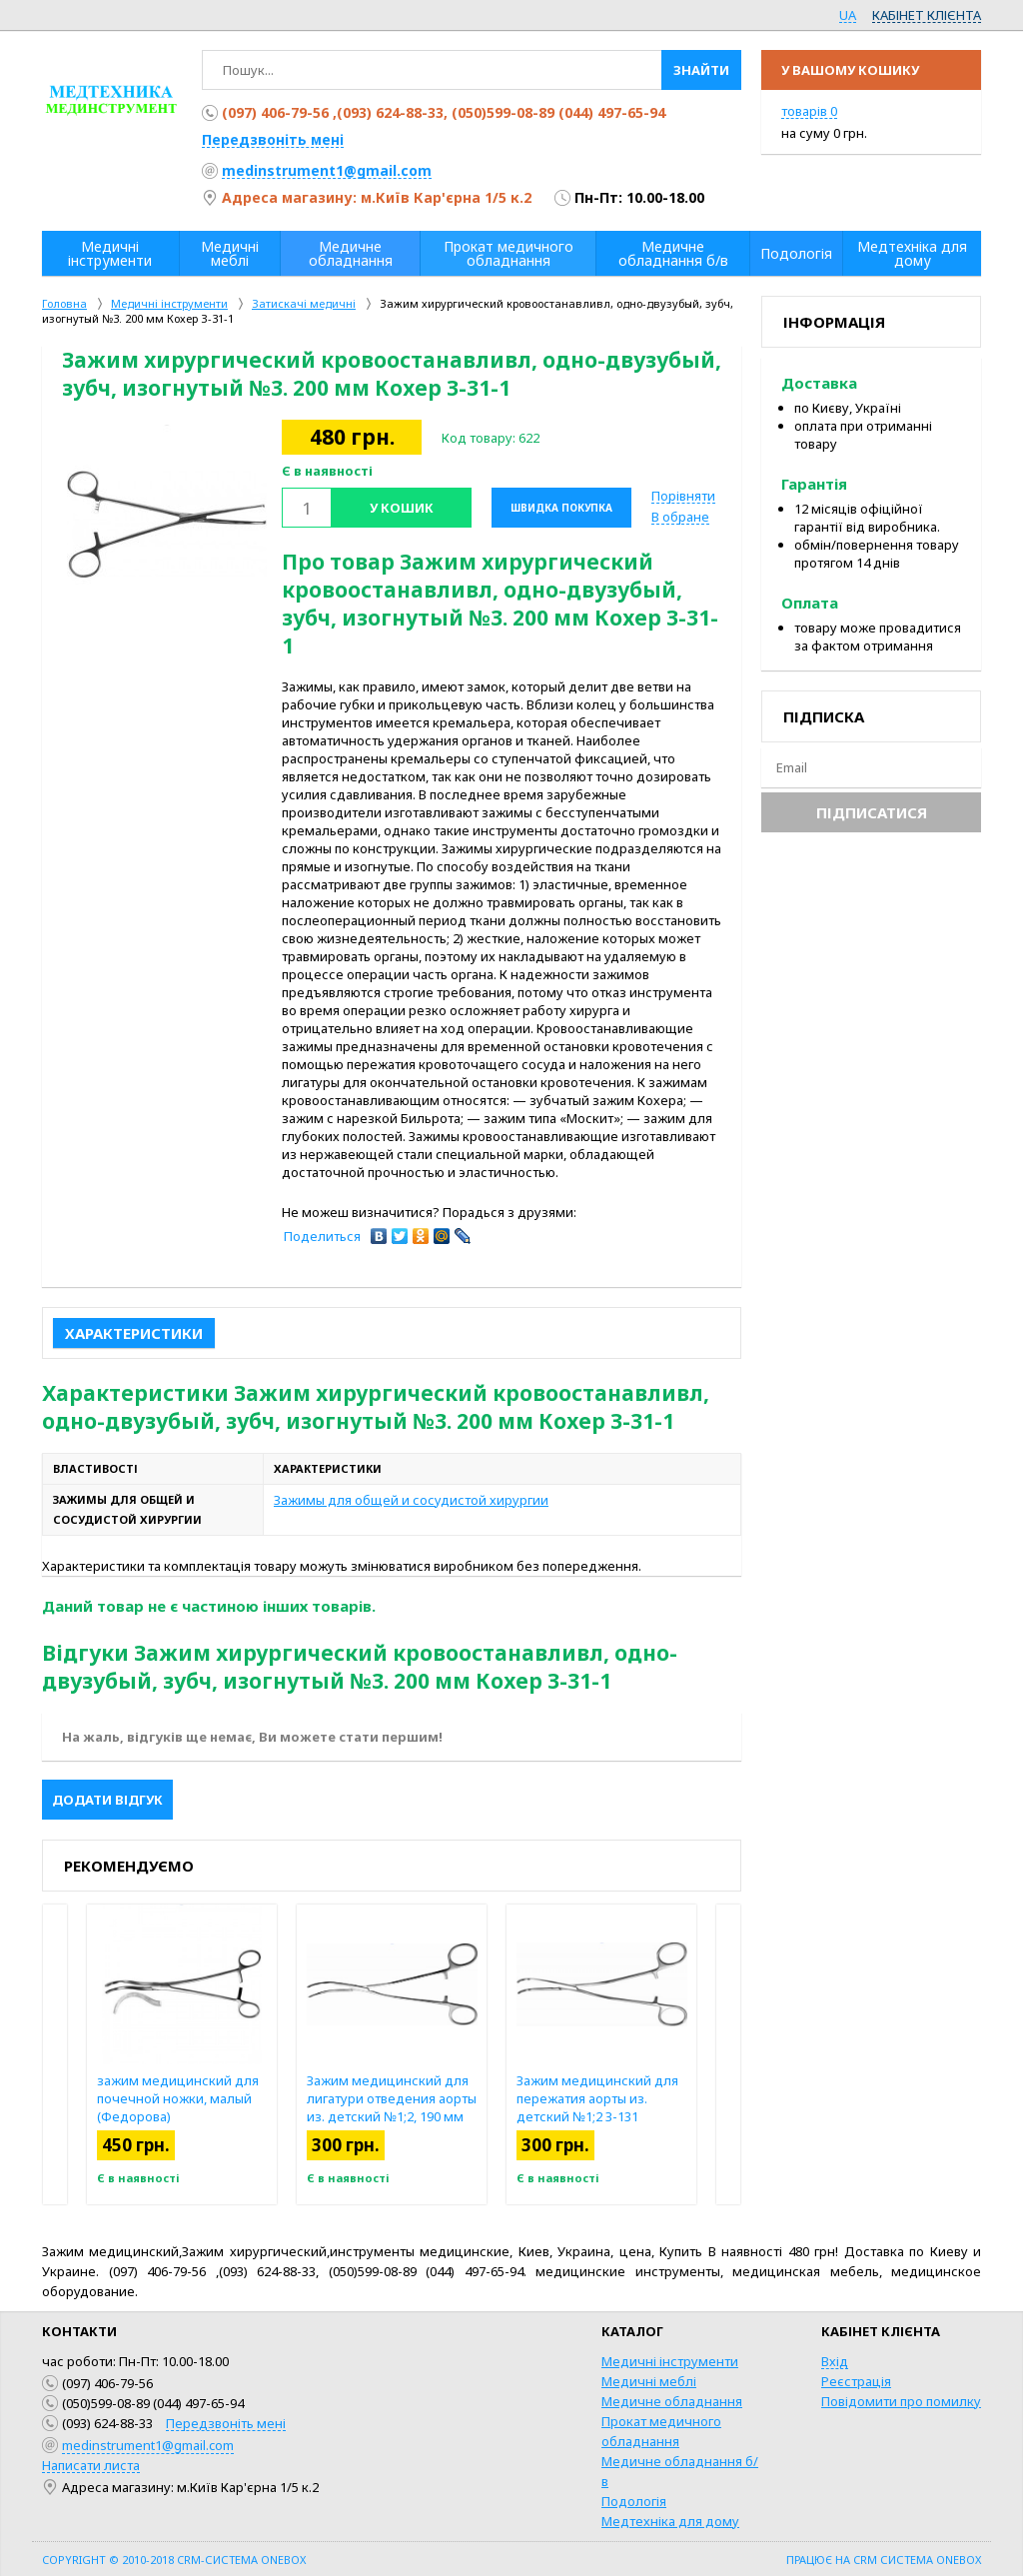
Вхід (834, 2361)
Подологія (633, 2501)
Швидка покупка (561, 508)
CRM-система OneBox (241, 2559)
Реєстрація (856, 2381)
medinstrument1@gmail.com (327, 170)
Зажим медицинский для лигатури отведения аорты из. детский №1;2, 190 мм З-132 (392, 2107)
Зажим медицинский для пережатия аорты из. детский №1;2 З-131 (597, 2098)
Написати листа (91, 2465)
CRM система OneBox (917, 2559)
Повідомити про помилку (901, 2401)
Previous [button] (55, 2054)
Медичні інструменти (669, 2361)
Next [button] (728, 2054)
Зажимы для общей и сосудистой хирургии (411, 1500)
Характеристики (134, 1333)
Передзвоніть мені (273, 139)
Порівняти (683, 496)
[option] (167, 525)
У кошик (402, 508)
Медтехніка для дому (670, 2521)
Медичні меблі (648, 2381)
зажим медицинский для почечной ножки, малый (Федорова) (178, 2098)
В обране (680, 517)
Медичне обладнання (671, 2401)
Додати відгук (107, 1800)
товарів (809, 111)
